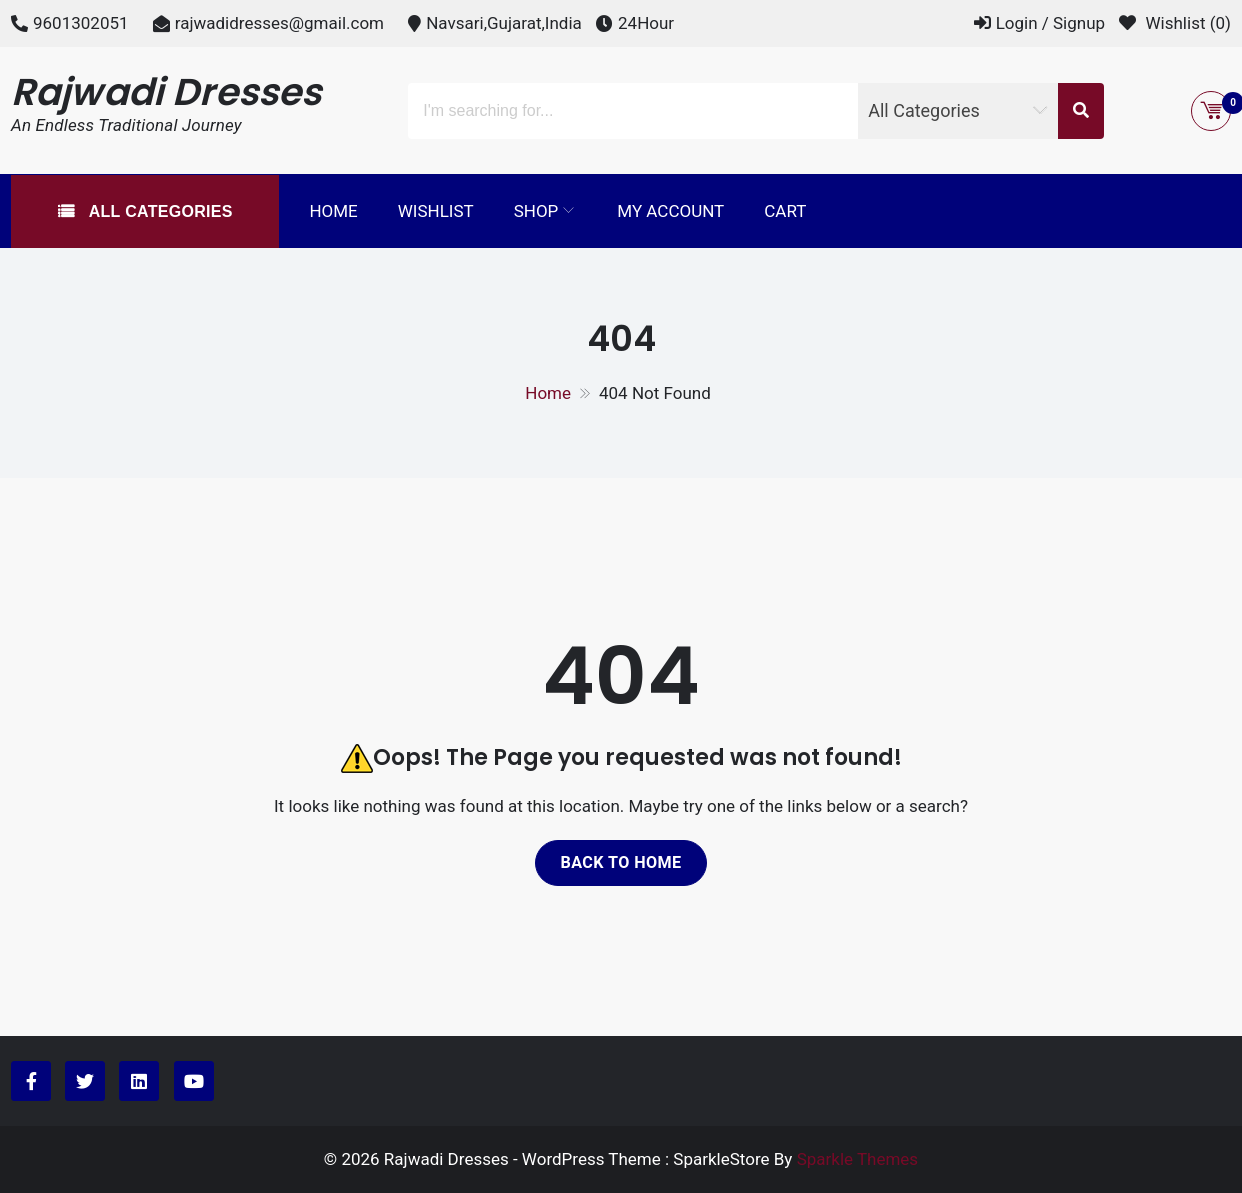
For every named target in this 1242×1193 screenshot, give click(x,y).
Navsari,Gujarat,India (504, 23)
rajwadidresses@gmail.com (279, 23)
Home (333, 211)
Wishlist (436, 211)
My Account (670, 211)
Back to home (620, 862)
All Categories (158, 211)
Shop (536, 211)
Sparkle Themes (858, 1159)
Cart (785, 211)
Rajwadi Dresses (166, 92)
